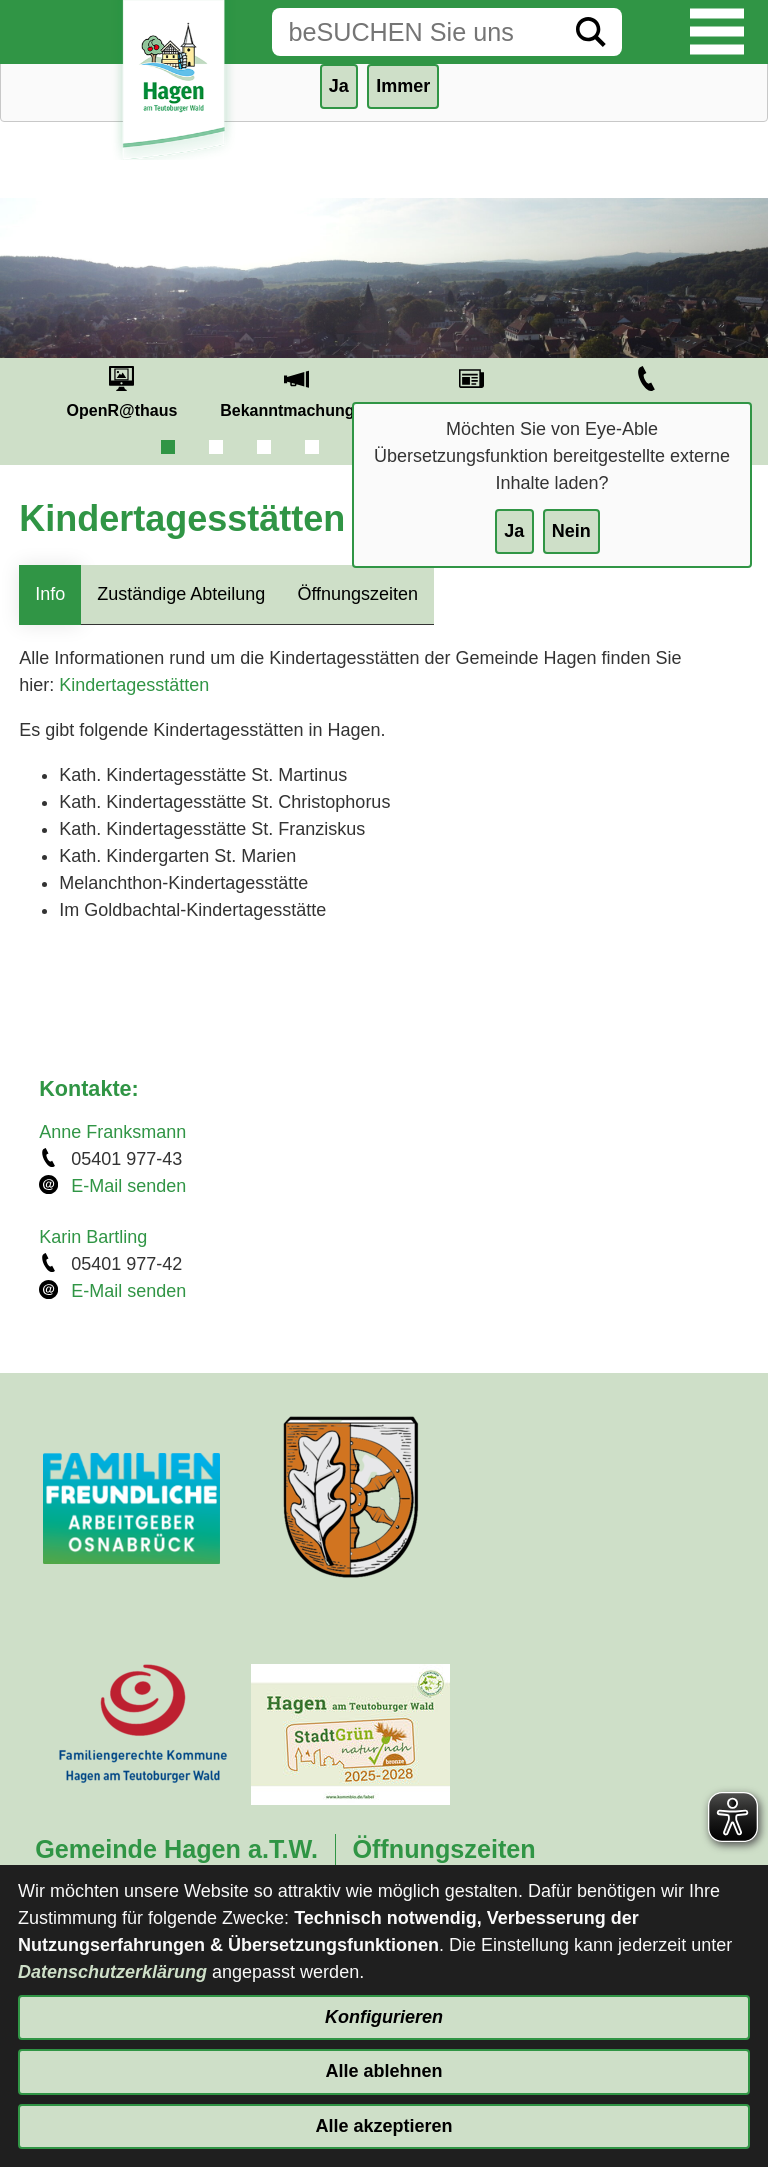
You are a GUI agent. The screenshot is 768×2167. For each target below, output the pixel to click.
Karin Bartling (93, 1237)
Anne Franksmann (112, 1132)
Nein (571, 531)
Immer (403, 86)
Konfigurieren (384, 2017)
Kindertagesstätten (134, 685)
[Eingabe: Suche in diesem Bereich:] (416, 32)
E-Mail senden (128, 1186)
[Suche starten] (591, 32)
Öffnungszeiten (357, 594)
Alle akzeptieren (383, 2126)
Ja (514, 531)
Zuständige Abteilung (181, 594)
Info (50, 594)
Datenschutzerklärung (112, 1972)
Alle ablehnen (383, 2071)
